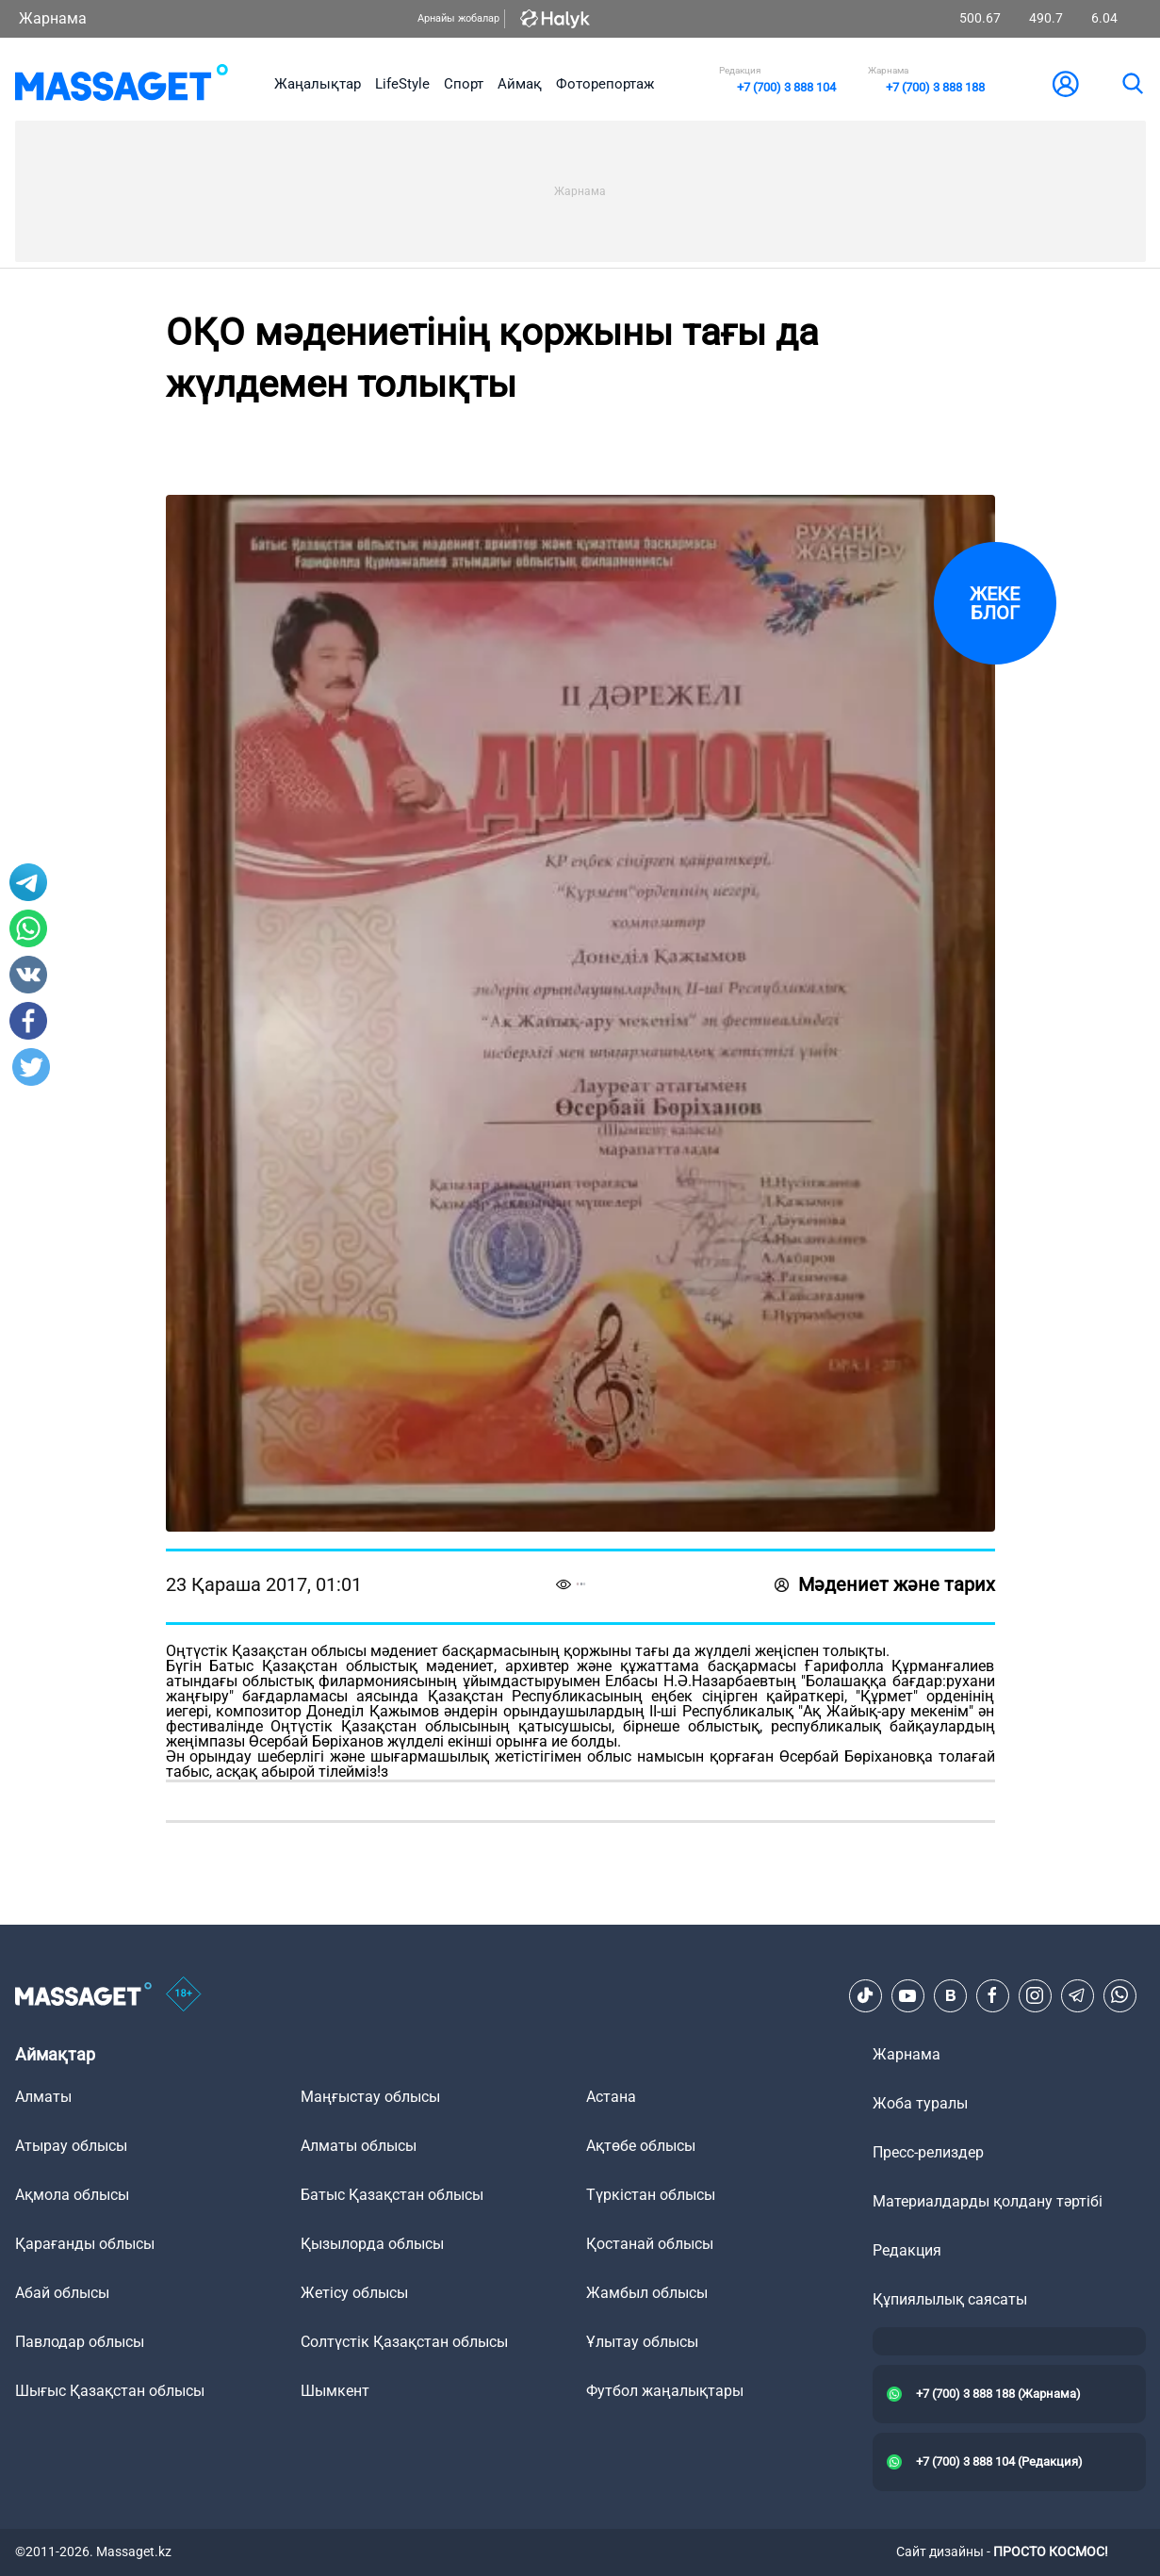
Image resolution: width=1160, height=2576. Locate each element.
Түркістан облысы (650, 2195)
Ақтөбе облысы (640, 2146)
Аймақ (520, 83)
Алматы (43, 2097)
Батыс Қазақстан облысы (392, 2195)
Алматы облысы (359, 2146)
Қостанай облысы (649, 2244)
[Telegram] (1077, 1995)
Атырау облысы (71, 2146)
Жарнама (53, 18)
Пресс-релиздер (928, 2152)
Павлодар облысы (79, 2342)
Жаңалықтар (317, 83)
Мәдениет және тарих (885, 1584)
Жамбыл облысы (647, 2293)
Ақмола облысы (72, 2195)
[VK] (949, 1995)
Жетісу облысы (354, 2293)
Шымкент (335, 2391)
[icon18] (184, 1995)
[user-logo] (1066, 84)
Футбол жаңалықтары (664, 2391)
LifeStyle (402, 83)
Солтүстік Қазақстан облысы (404, 2342)
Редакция (907, 2250)
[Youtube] (907, 1995)
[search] (1132, 84)
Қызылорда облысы (372, 2244)
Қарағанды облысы (85, 2244)
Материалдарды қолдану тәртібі (988, 2201)
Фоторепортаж (605, 83)
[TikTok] (865, 1995)
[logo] (122, 84)
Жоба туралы (920, 2103)
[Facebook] (992, 1995)
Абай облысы (62, 2293)
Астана (611, 2097)
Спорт (463, 83)
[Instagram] (1034, 1995)
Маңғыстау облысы (370, 2097)
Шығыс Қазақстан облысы (109, 2391)
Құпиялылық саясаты (950, 2299)
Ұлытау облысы (642, 2342)
